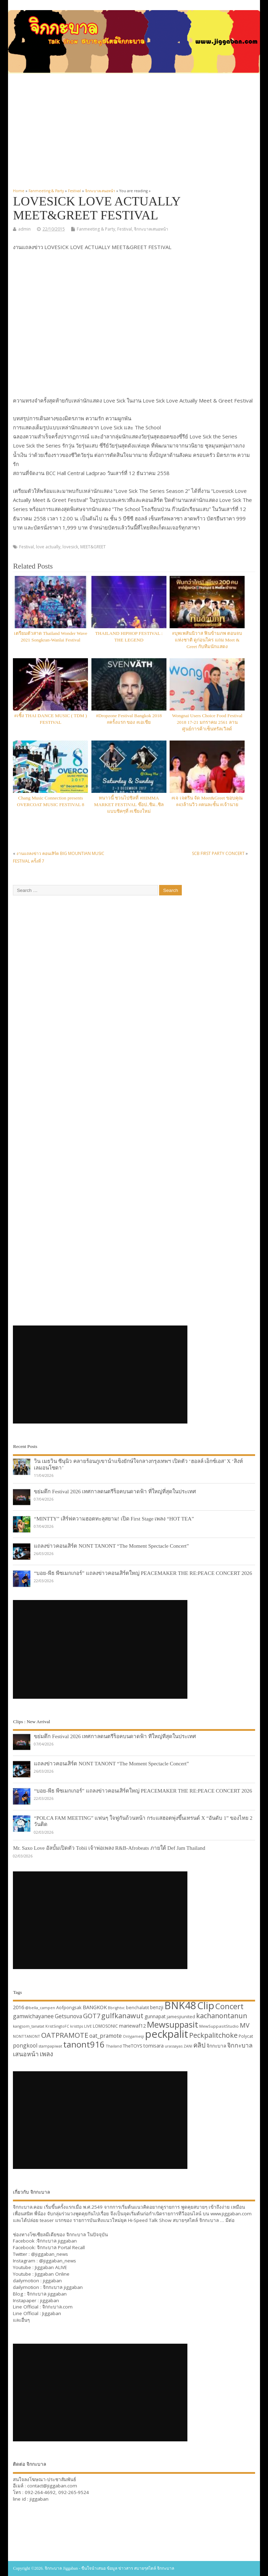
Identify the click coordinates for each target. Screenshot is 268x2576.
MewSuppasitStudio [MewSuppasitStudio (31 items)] (219, 2026)
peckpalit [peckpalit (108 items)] (166, 2034)
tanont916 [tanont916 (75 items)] (84, 2044)
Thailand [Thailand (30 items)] (114, 2046)
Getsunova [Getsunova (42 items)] (68, 2016)
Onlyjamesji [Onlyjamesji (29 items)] (133, 2036)
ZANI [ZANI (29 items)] (188, 2046)
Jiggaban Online (52, 2274)
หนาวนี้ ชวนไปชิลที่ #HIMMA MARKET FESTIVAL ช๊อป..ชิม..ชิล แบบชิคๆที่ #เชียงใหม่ (129, 804)
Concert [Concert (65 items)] (229, 2006)
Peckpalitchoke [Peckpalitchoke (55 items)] (213, 2035)
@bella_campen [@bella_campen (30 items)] (40, 2007)
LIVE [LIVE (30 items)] (88, 2026)
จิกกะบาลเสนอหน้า (151, 229)
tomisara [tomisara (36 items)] (153, 2045)
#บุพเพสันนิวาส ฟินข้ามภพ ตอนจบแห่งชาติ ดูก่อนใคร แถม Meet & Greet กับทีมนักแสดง (207, 640)
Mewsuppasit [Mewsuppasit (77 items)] (172, 2024)
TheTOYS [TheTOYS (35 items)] (132, 2046)
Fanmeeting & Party (96, 229)
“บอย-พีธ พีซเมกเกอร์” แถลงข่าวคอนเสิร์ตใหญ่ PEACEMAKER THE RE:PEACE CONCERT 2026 (143, 1573)
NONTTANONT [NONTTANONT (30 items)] (26, 2036)
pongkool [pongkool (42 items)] (25, 2045)
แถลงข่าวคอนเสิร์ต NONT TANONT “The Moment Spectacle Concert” (111, 1546)
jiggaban (52, 2280)
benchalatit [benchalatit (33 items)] (137, 2008)
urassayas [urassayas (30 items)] (174, 2046)
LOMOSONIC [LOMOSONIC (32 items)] (105, 2026)
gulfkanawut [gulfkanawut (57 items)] (122, 2015)
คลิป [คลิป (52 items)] (199, 2045)
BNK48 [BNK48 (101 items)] (180, 2005)
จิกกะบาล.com (57, 2307)
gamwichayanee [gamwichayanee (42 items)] (33, 2016)
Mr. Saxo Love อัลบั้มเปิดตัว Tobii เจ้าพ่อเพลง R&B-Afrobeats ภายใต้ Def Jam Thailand (109, 1848)
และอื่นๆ (21, 2320)
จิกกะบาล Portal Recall (61, 2247)
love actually (48, 547)
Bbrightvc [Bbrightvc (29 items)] (116, 2007)
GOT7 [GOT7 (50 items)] (91, 2015)
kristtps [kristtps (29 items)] (76, 2026)
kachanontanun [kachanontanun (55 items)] (221, 2015)
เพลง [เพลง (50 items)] (46, 2053)
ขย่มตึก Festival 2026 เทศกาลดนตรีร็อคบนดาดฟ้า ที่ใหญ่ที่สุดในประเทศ (115, 1491)
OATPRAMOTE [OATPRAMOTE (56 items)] (64, 2035)
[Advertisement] (134, 131)
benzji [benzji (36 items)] (156, 2007)
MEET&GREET (93, 547)
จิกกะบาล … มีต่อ (216, 2220)
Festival (124, 229)
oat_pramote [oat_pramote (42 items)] (105, 2036)
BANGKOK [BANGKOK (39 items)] (95, 2007)
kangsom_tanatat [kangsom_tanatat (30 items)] (28, 2026)
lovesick (70, 547)
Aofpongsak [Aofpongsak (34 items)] (69, 2007)
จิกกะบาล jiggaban (57, 2241)
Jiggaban (51, 2313)
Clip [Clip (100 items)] (205, 2005)
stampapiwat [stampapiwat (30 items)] (50, 2046)
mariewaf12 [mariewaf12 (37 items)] (132, 2025)
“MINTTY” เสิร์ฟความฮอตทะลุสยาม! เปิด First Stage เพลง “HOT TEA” (114, 1519)
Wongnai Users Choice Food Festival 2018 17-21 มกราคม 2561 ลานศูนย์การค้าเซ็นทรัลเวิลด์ (207, 722)
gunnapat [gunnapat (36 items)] (155, 2016)
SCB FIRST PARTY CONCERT (218, 853)
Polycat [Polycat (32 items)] (246, 2036)
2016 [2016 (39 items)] (18, 2007)
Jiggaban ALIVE (51, 2267)
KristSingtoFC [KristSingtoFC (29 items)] (57, 2026)
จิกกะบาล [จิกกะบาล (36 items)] (216, 2045)
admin (24, 229)
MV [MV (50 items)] (245, 2025)
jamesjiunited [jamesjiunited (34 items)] (181, 2016)
